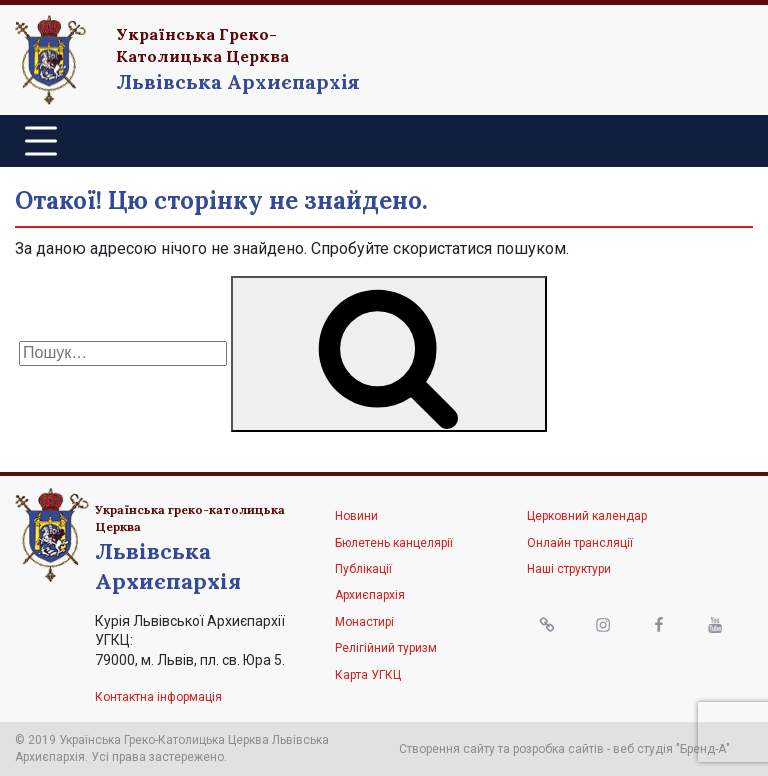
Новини (356, 516)
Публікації (363, 569)
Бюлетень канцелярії (394, 543)
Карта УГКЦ (368, 675)
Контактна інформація (158, 697)
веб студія (643, 749)
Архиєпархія (370, 595)
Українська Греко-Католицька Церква (202, 45)
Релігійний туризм (386, 648)
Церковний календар (587, 516)
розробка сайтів (558, 749)
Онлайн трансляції (580, 543)
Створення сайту (447, 749)
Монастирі (364, 622)
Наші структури (569, 569)
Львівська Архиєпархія (238, 81)
